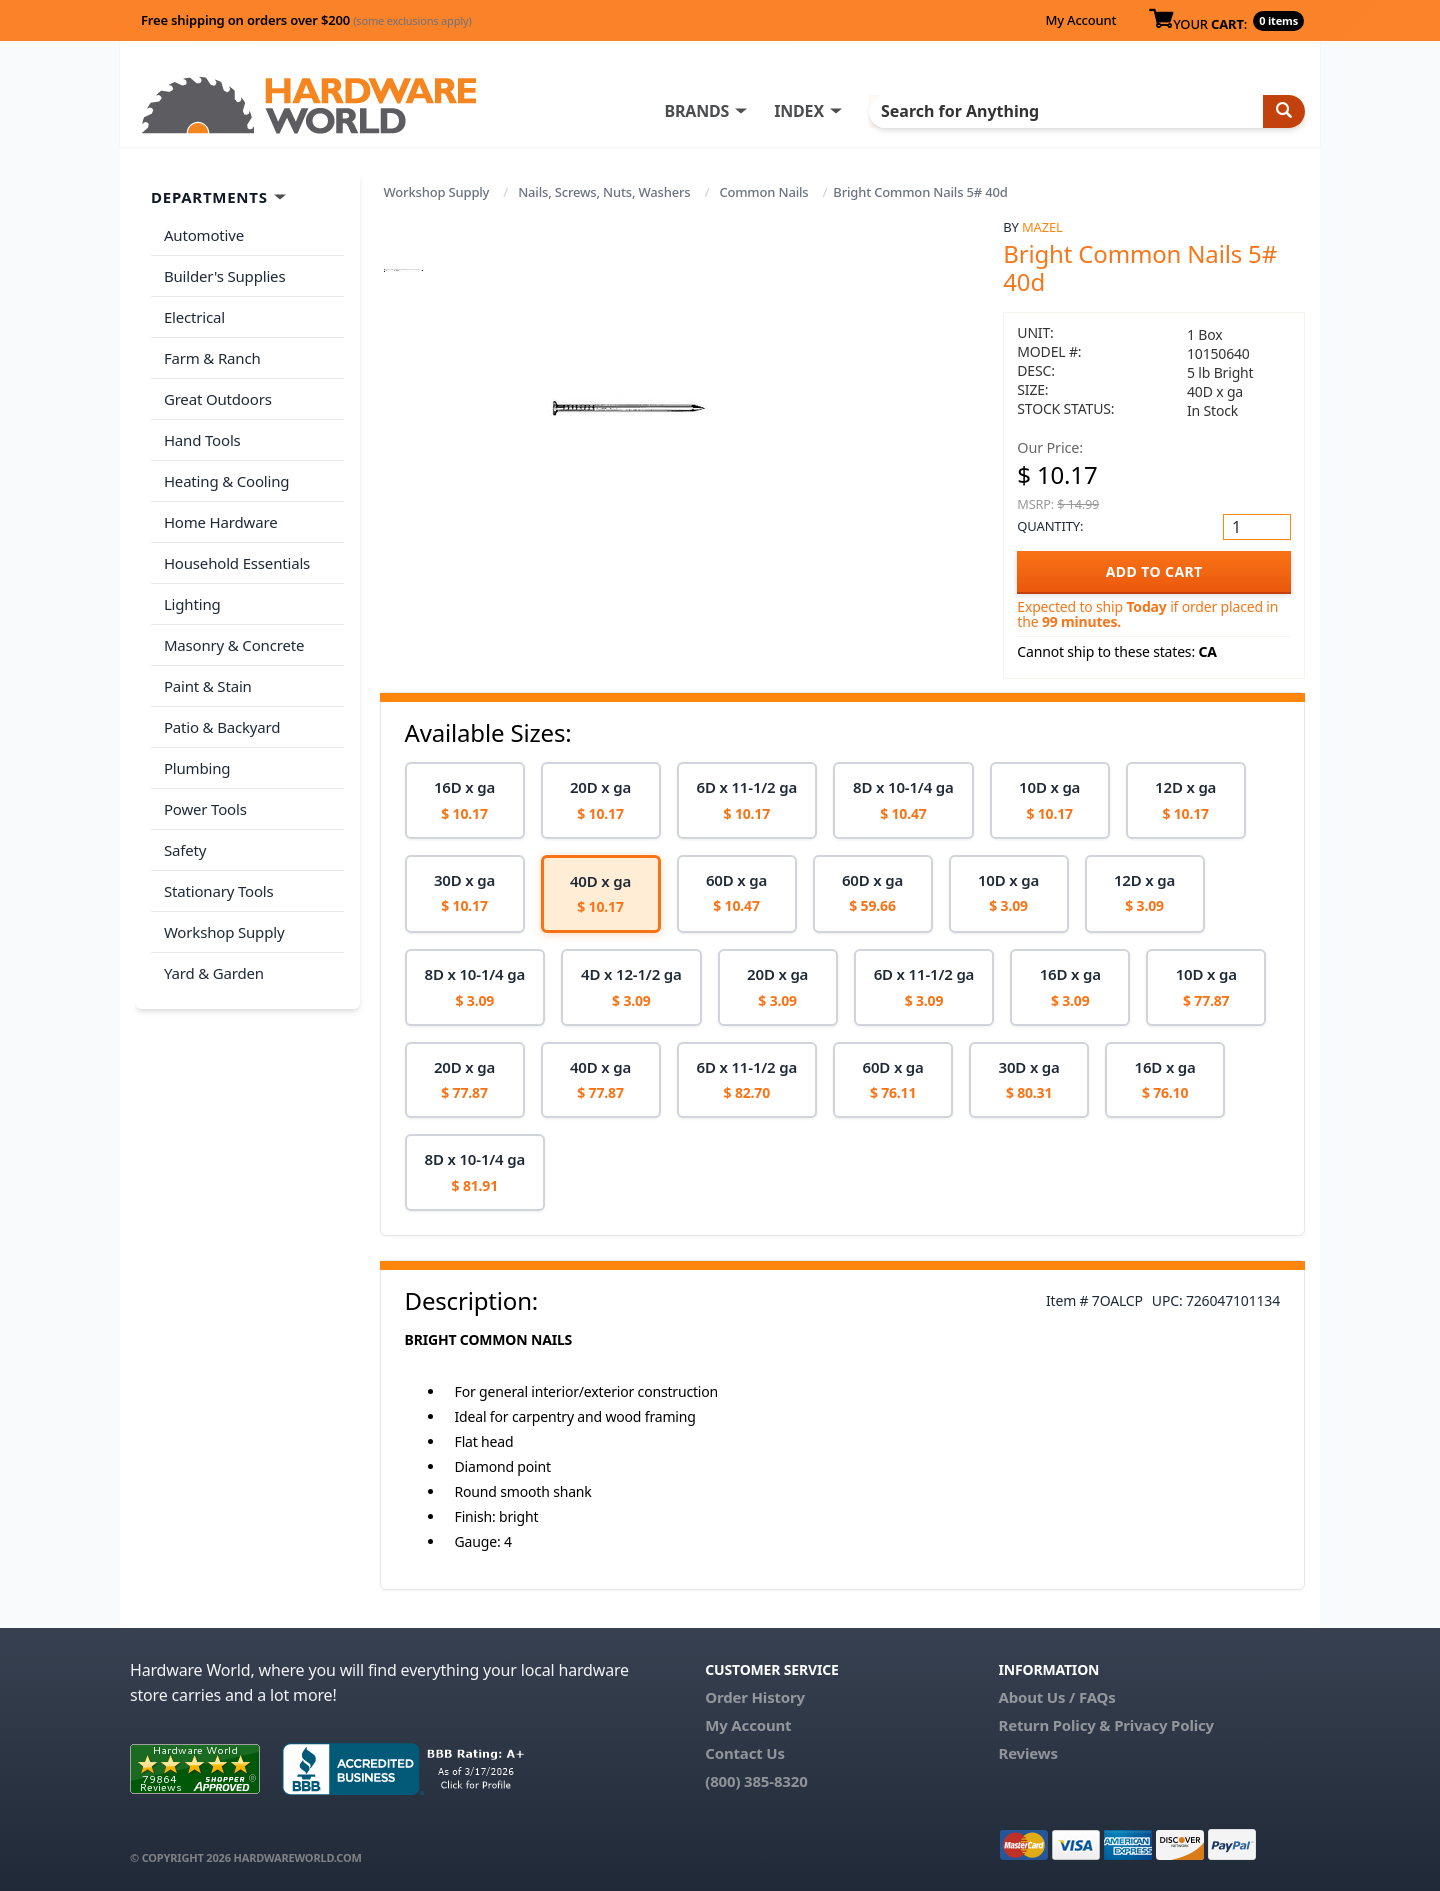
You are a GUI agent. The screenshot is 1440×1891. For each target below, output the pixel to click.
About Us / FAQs (1056, 1697)
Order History (755, 1697)
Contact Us (745, 1753)
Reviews (1027, 1753)
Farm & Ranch (211, 353)
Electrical (193, 314)
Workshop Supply (437, 192)
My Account (1080, 20)
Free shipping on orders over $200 (306, 20)
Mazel (1042, 227)
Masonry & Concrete (233, 630)
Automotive (203, 235)
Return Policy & (1054, 1725)
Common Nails (763, 192)
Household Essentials (236, 551)
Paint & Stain (207, 669)
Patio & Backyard (221, 709)
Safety (184, 827)
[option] (465, 800)
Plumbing (196, 748)
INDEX (815, 111)
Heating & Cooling (226, 472)
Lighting (191, 590)
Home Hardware (220, 511)
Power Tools (204, 788)
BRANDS (712, 111)
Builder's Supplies (224, 274)
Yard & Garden (213, 946)
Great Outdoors (217, 393)
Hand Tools (201, 432)
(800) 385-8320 (756, 1781)
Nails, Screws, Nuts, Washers (604, 192)
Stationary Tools (218, 867)
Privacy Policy (1164, 1725)
